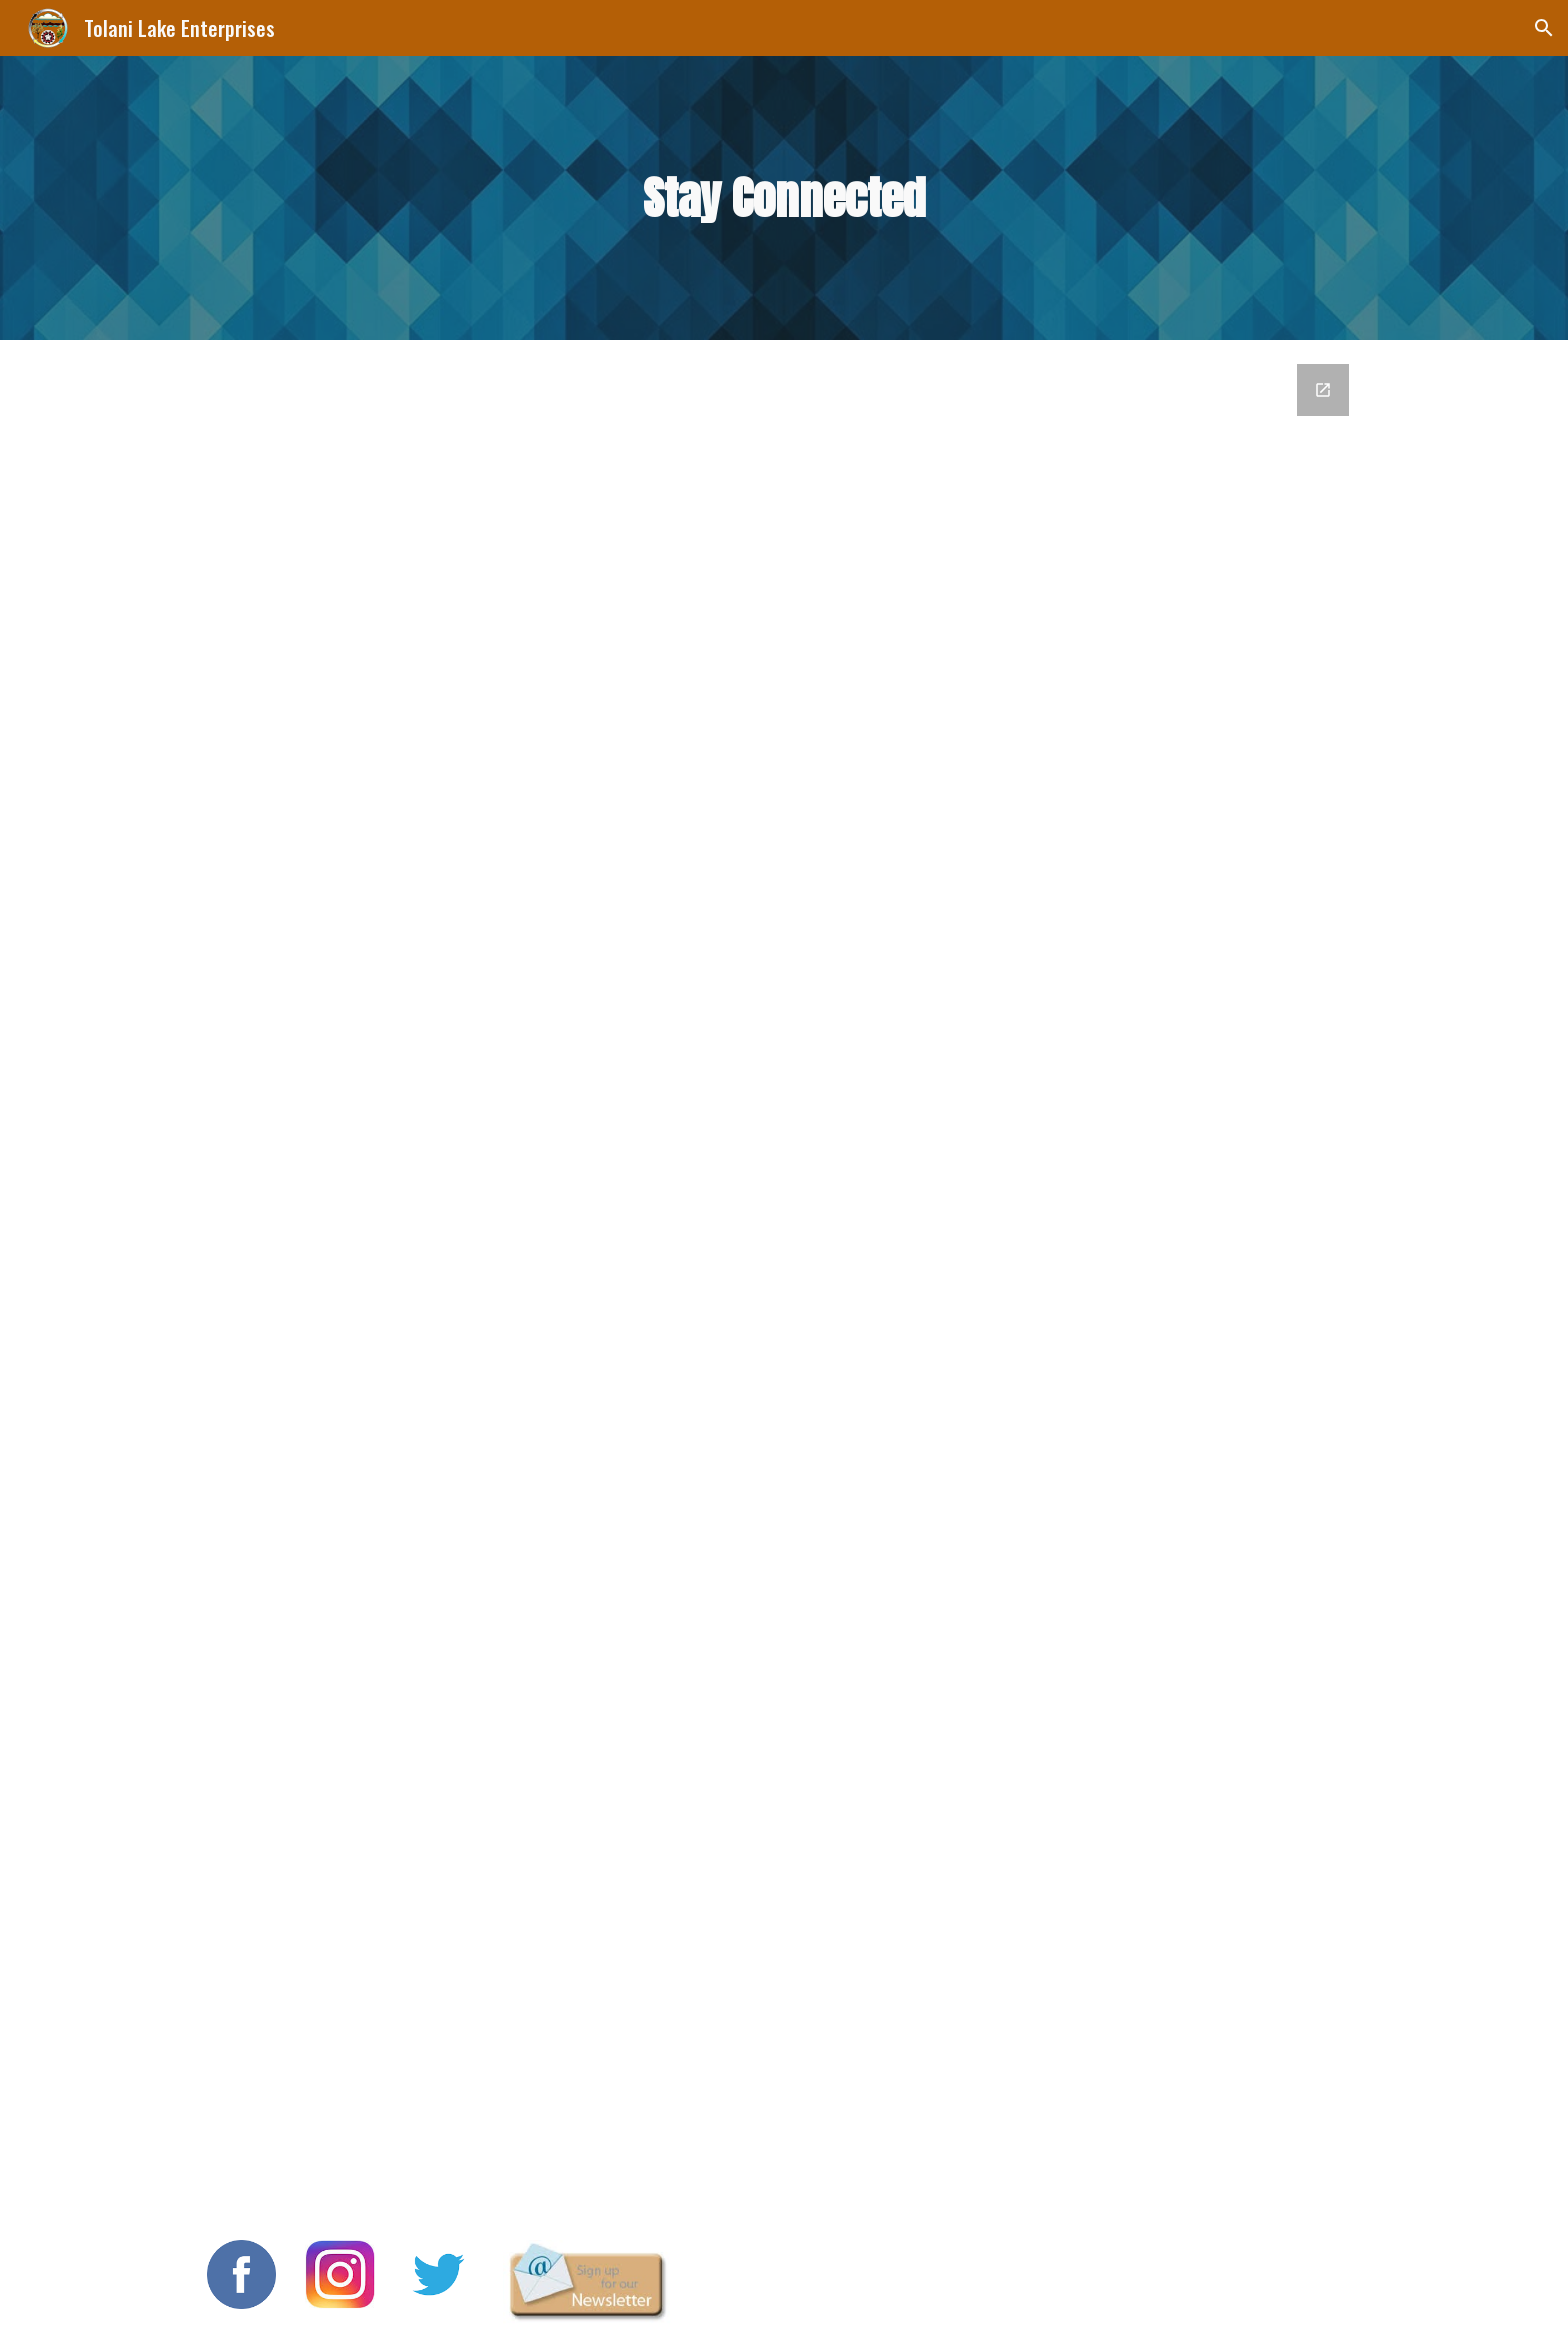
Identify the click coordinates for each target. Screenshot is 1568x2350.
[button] (1544, 28)
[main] (784, 198)
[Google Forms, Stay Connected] (784, 1278)
